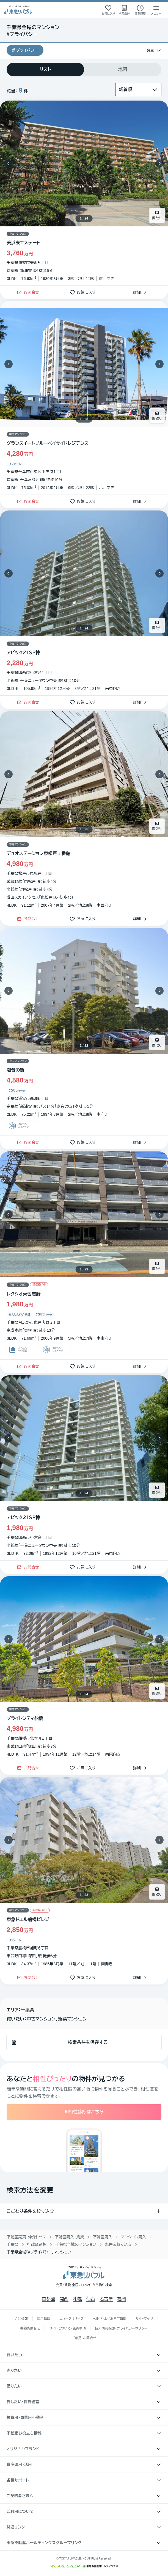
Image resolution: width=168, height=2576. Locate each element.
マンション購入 (133, 2237)
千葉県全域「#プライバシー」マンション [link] (39, 2252)
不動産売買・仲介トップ (26, 2237)
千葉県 (12, 2244)
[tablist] (84, 69)
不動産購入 (102, 2237)
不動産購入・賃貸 (69, 2237)
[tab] (45, 69)
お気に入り (84, 292)
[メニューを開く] (156, 10)
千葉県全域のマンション (75, 2244)
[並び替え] (138, 89)
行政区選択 (37, 2244)
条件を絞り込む (118, 2244)
